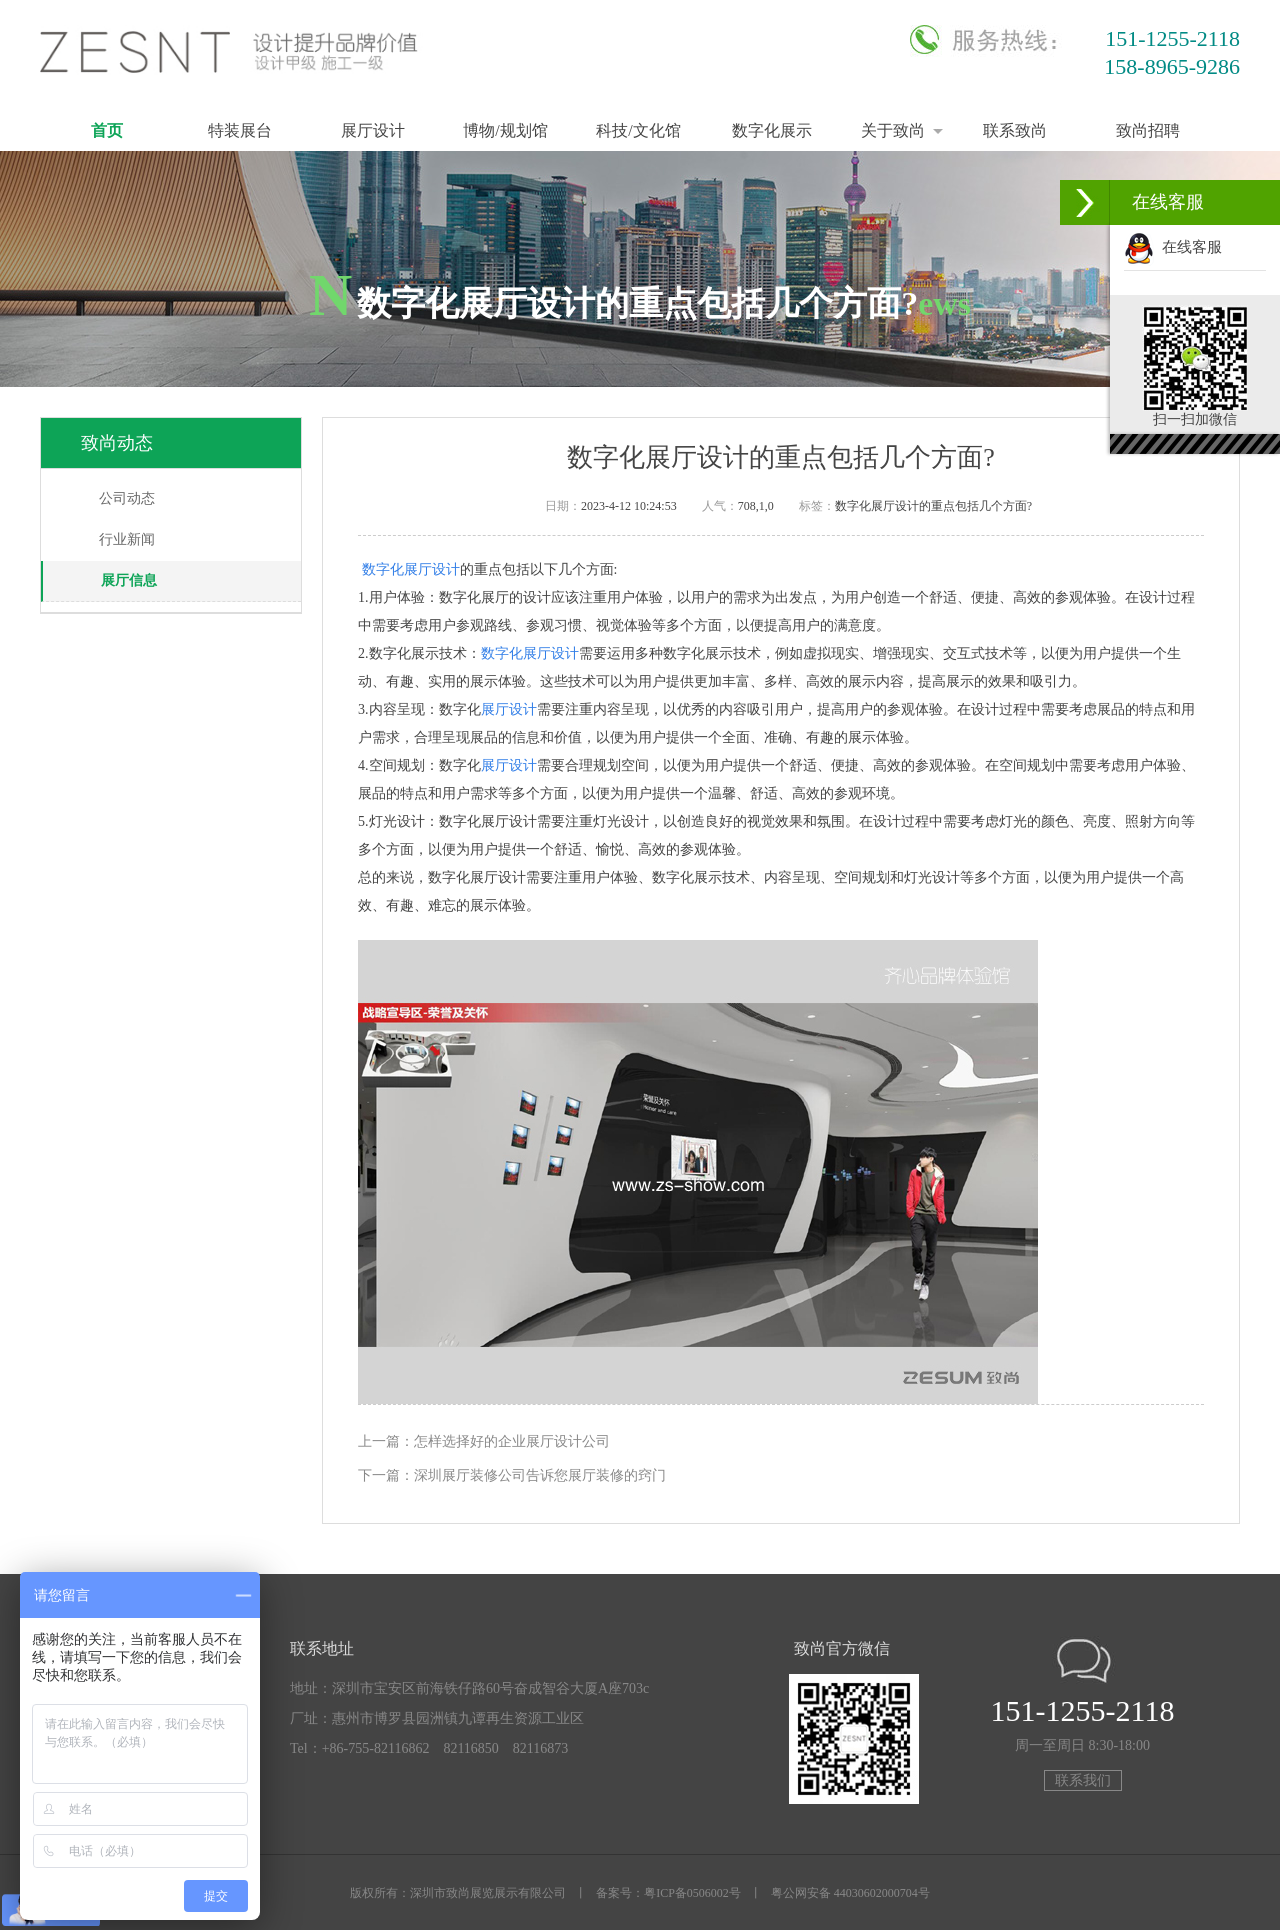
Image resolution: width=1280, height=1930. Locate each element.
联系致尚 (1015, 130)
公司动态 (127, 498)
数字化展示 (772, 130)
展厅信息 (129, 580)
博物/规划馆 (505, 130)
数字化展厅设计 (411, 569)
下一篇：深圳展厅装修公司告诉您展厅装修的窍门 (512, 1475)
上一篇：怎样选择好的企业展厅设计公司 (484, 1441)
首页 (107, 130)
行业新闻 (127, 539)
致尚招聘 (1148, 130)
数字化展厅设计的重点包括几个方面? (933, 506)
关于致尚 (893, 130)
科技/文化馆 (638, 130)
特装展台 (240, 130)
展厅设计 (373, 130)
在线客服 (1173, 247)
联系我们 (1083, 1780)
